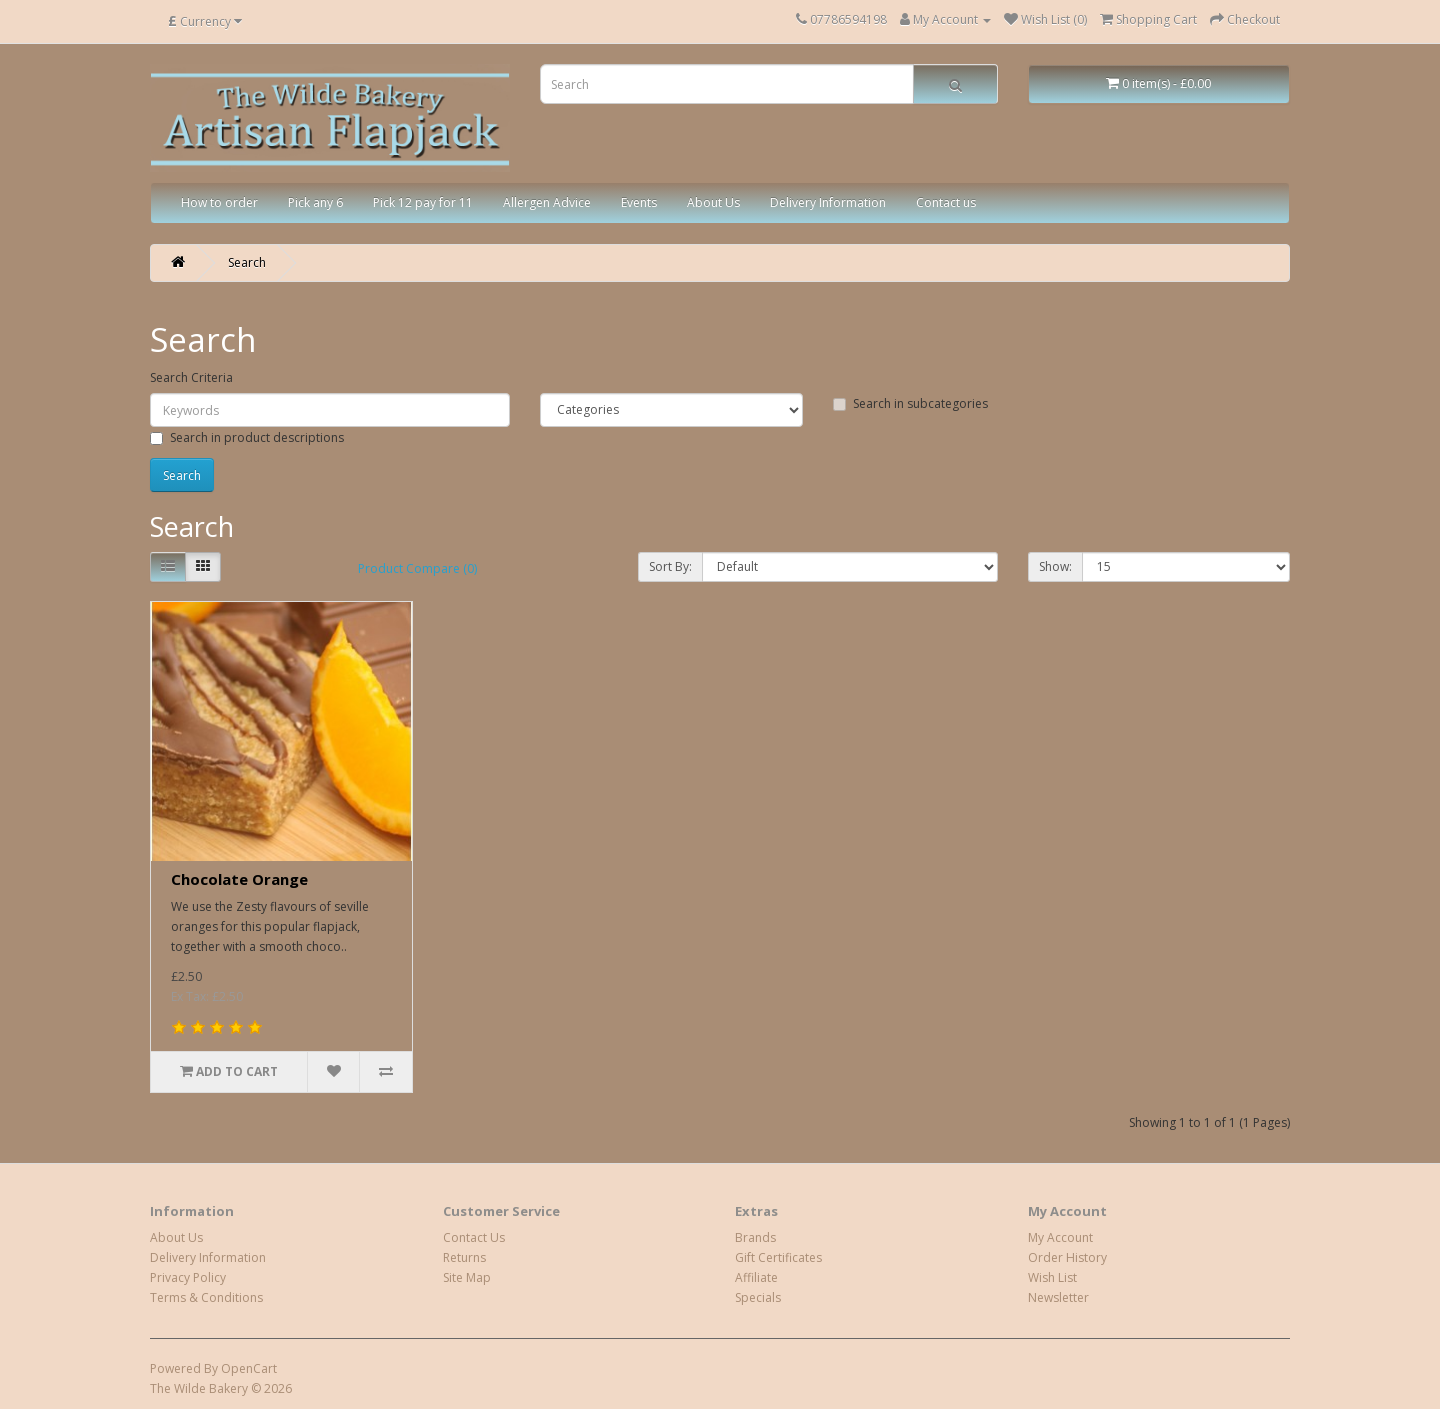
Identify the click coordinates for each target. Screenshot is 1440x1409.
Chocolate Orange (239, 879)
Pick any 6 (315, 202)
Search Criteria (191, 377)
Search (247, 262)
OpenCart (249, 1368)
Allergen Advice (547, 202)
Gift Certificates (778, 1257)
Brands (755, 1237)
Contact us (946, 202)
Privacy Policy (188, 1277)
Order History (1067, 1257)
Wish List (1052, 1277)
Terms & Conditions (206, 1297)
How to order (219, 202)
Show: (1055, 566)
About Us (713, 202)
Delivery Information (828, 202)
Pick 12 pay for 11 (423, 202)
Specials (758, 1297)
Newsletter (1058, 1297)
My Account (1060, 1237)
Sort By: (670, 566)
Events (639, 202)
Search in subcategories (910, 403)
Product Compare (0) (417, 568)
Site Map (467, 1277)
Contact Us (474, 1237)
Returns (464, 1257)
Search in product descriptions (247, 437)
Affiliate (756, 1277)
